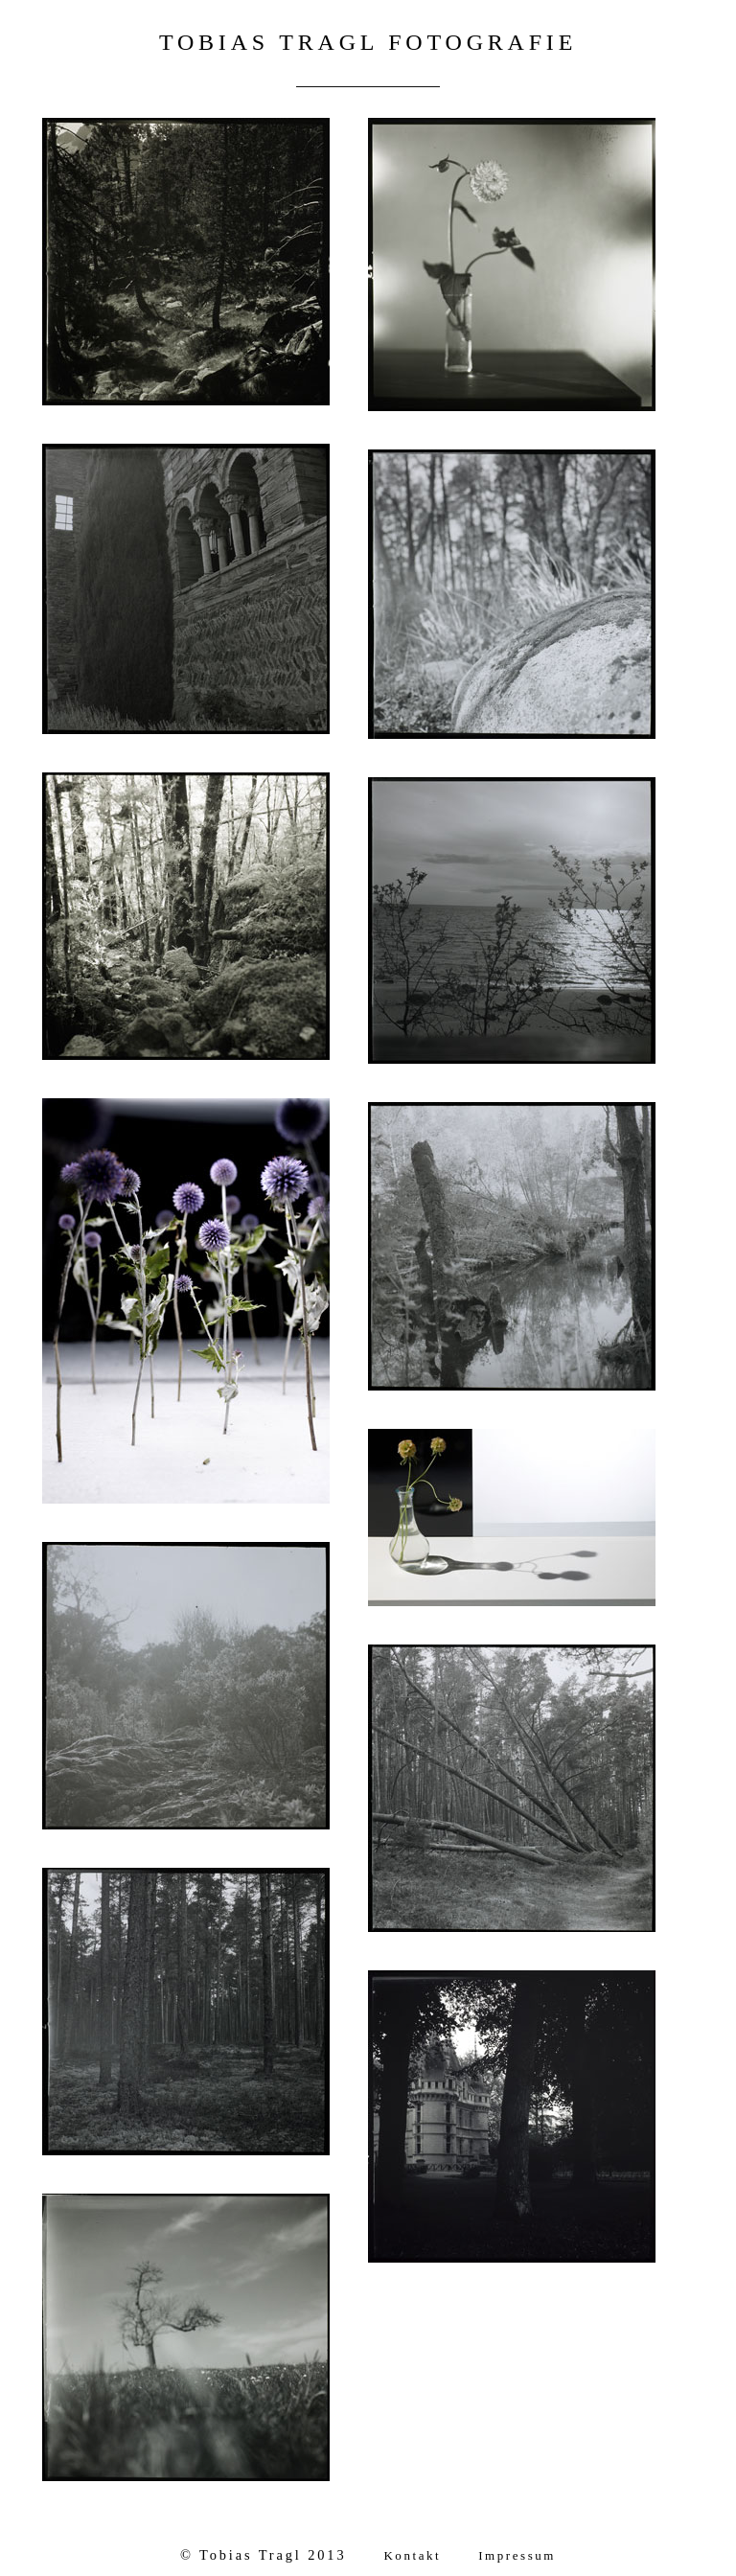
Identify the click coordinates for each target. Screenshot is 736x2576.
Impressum (517, 2555)
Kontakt (412, 2555)
